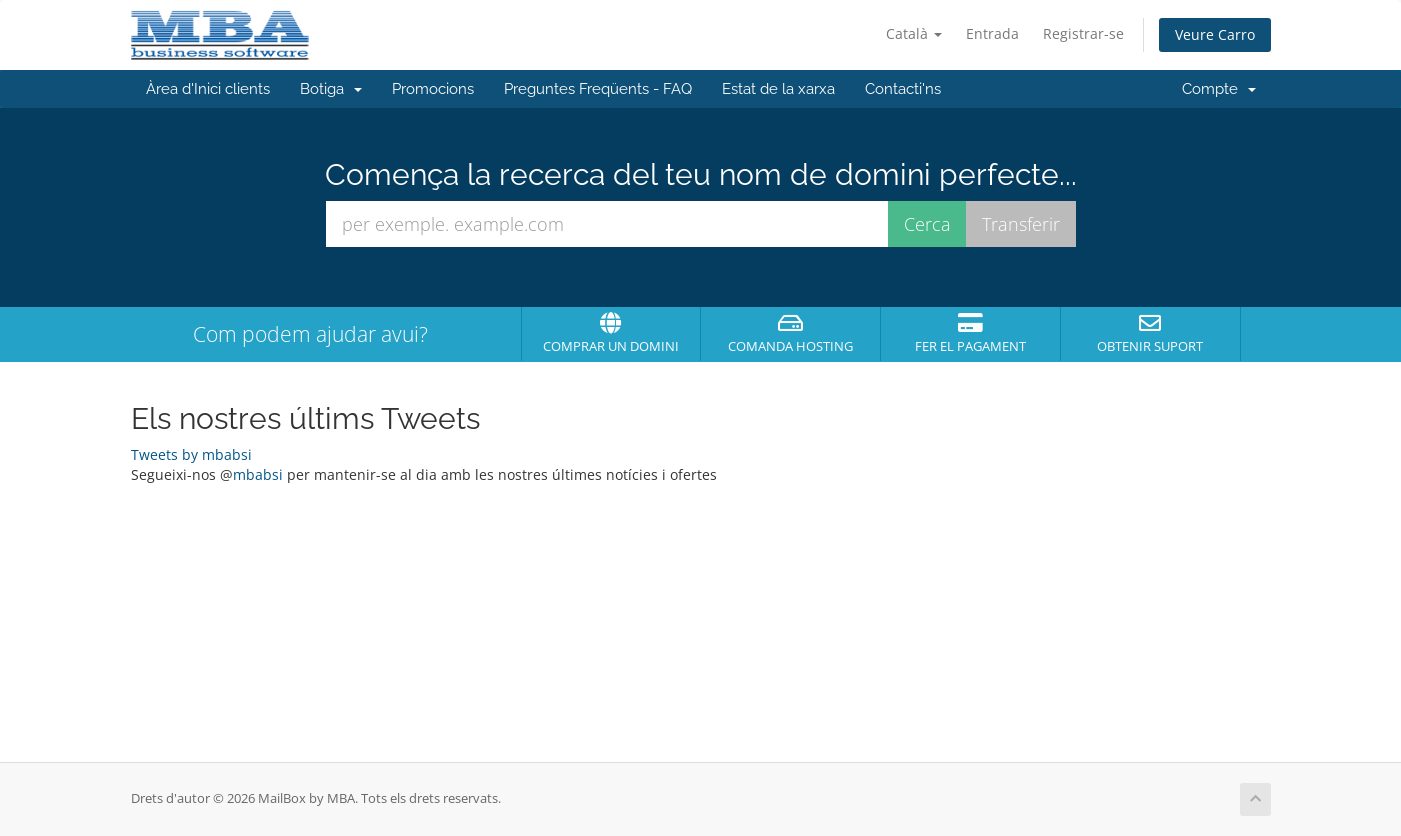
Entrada (992, 33)
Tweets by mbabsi (191, 454)
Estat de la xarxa (778, 89)
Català (914, 33)
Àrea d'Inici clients (208, 89)
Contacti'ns (903, 89)
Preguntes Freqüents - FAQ (598, 89)
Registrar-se (1083, 33)
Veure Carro (1215, 34)
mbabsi (258, 474)
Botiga (331, 89)
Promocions (433, 89)
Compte (1219, 89)
